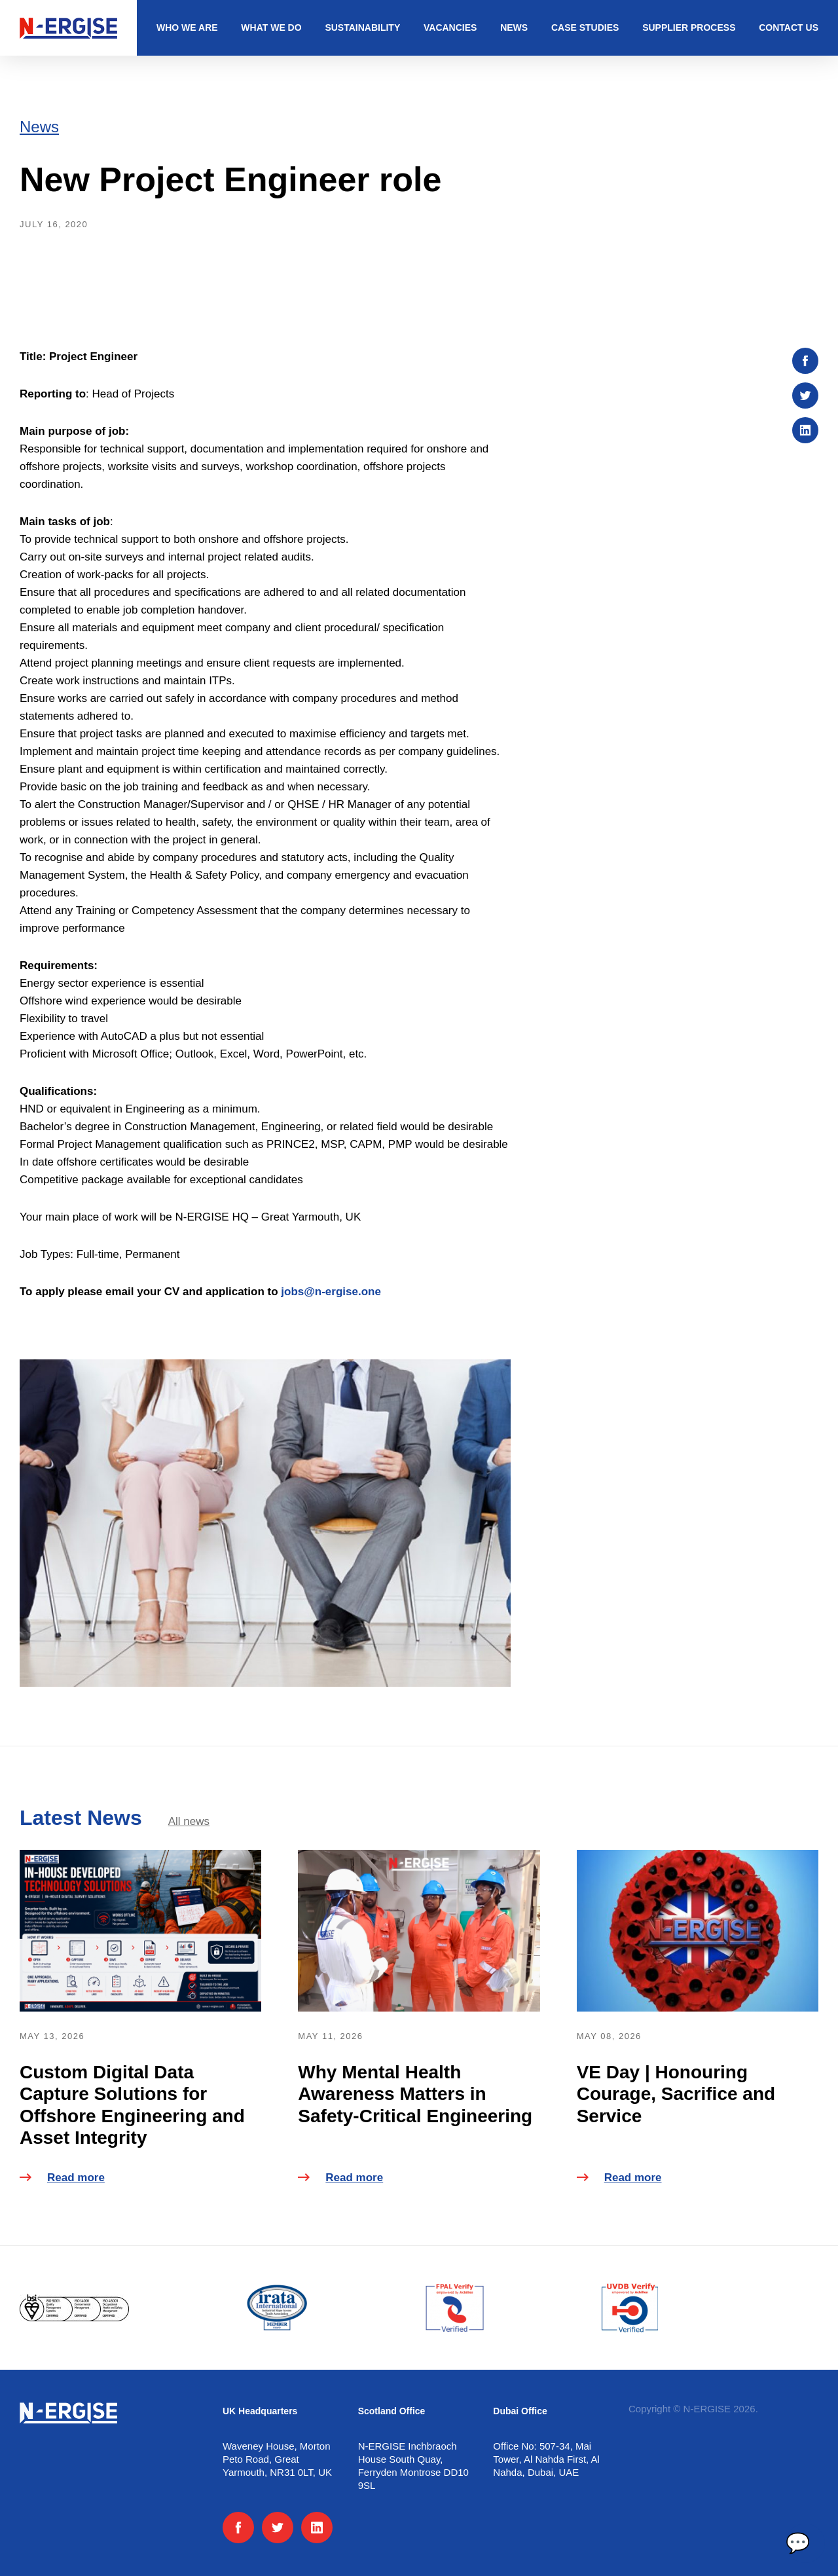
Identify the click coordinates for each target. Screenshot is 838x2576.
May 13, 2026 (52, 2036)
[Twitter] (277, 2527)
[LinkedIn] (317, 2527)
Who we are (187, 27)
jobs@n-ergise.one (331, 1291)
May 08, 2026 (609, 2036)
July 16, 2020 (54, 224)
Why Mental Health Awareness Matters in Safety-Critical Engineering (415, 2094)
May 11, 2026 (330, 2036)
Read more (62, 2177)
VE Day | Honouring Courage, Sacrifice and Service (676, 2094)
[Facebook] (238, 2527)
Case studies (585, 27)
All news (189, 1821)
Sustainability (362, 27)
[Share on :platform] (805, 361)
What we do (271, 27)
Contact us (788, 27)
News (514, 27)
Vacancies (450, 27)
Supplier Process (688, 27)
